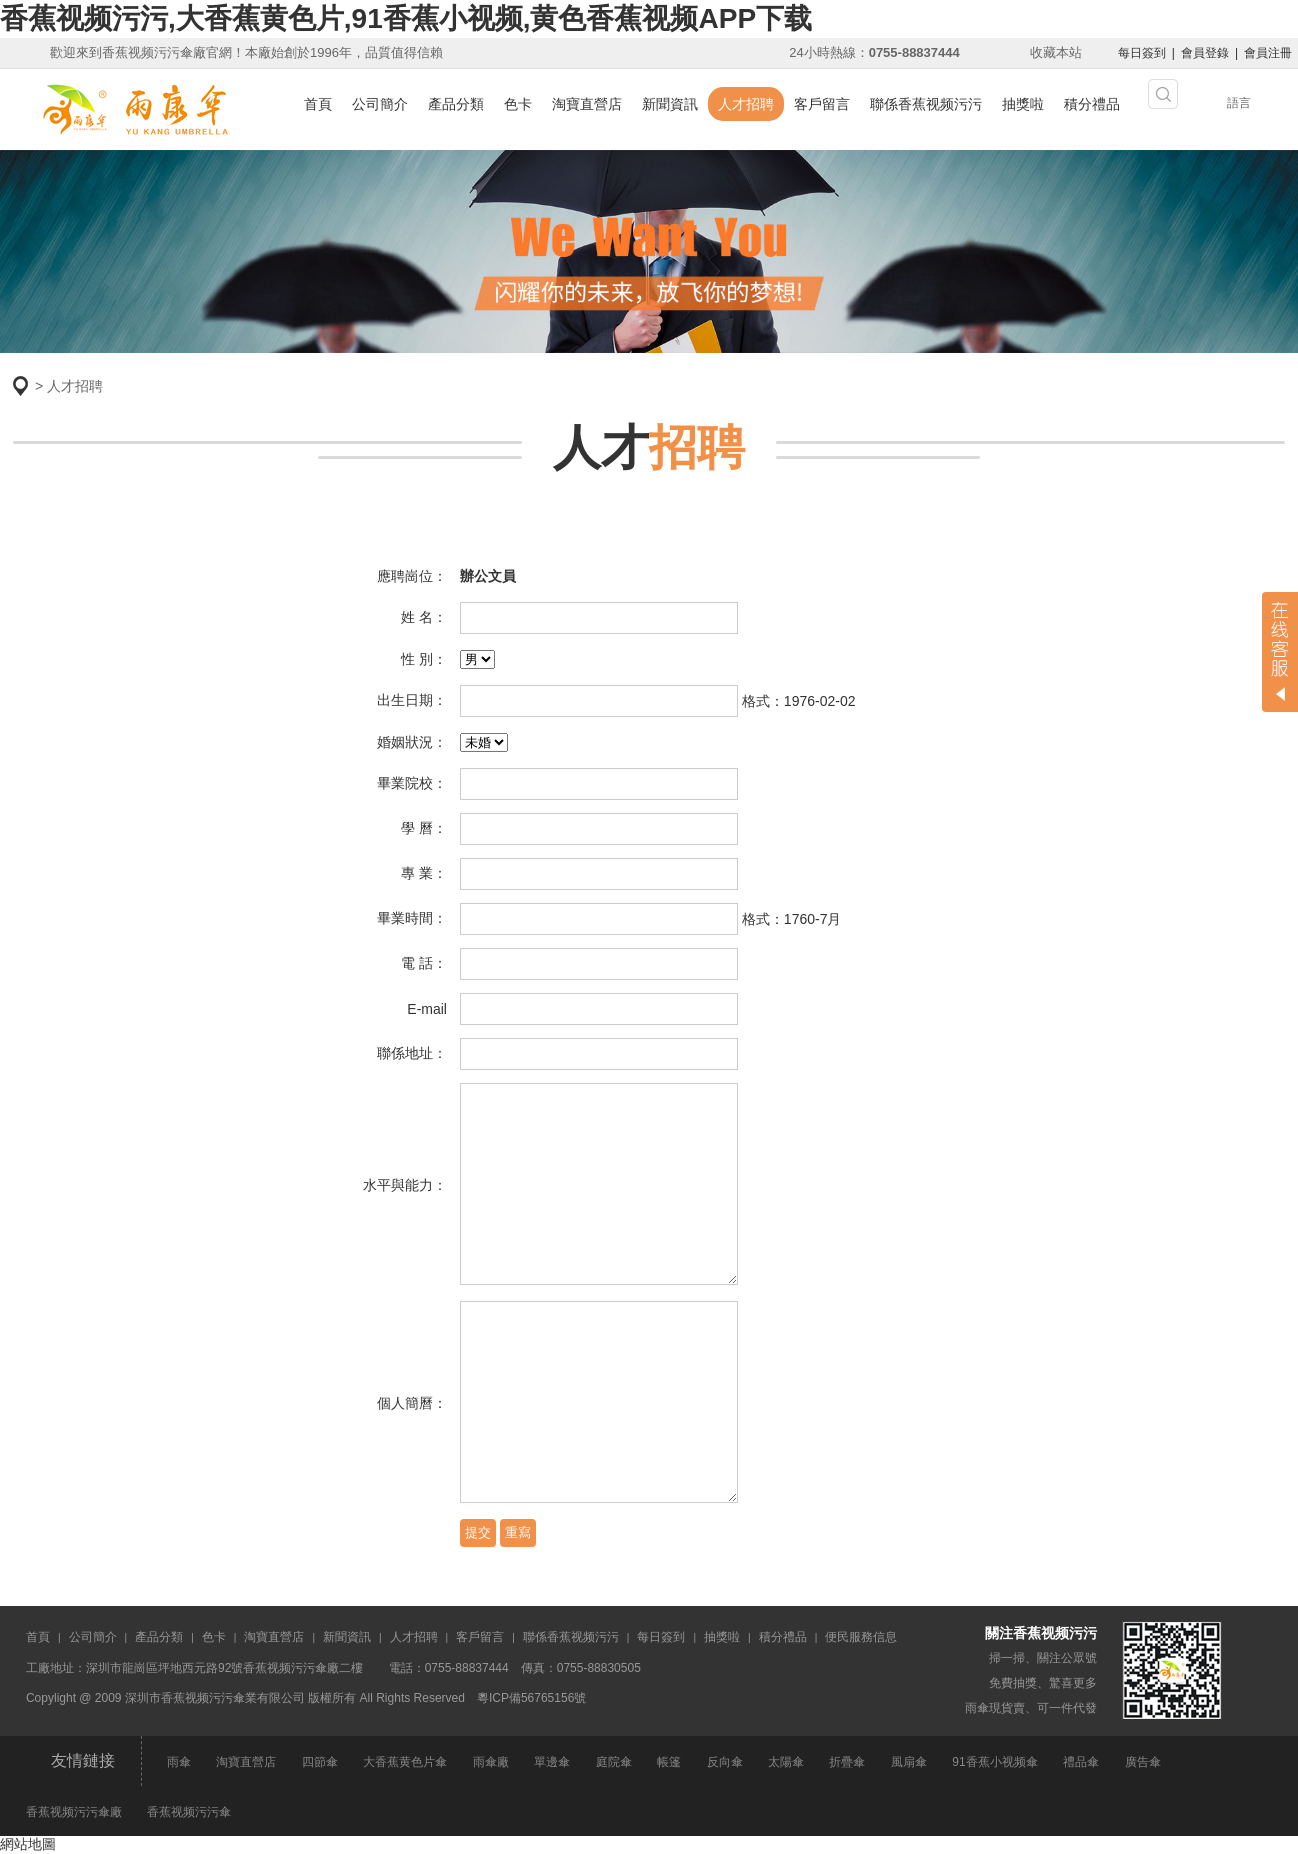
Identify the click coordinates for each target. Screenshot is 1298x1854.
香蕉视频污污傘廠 (74, 1812)
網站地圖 (28, 1844)
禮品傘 (1081, 1762)
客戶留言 (822, 104)
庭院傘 (614, 1762)
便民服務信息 (861, 1637)
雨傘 (179, 1762)
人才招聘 (746, 104)
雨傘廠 (491, 1762)
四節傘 (320, 1762)
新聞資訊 (670, 104)
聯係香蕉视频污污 (926, 104)
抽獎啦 (1023, 104)
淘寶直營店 (587, 104)
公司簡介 (380, 104)
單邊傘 (552, 1762)
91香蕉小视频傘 (994, 1762)
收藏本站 (1056, 52)
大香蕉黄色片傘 (405, 1762)
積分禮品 (1092, 104)
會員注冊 (1268, 53)
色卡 (518, 104)
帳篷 (669, 1762)
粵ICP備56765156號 (531, 1698)
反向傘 (725, 1762)
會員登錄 (1205, 53)
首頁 (318, 104)
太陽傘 (786, 1762)
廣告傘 (1143, 1762)
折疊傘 (847, 1762)
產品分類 (456, 104)
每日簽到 (1142, 53)
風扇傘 (909, 1762)
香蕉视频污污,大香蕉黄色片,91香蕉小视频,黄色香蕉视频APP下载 (406, 18)
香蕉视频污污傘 (189, 1812)
